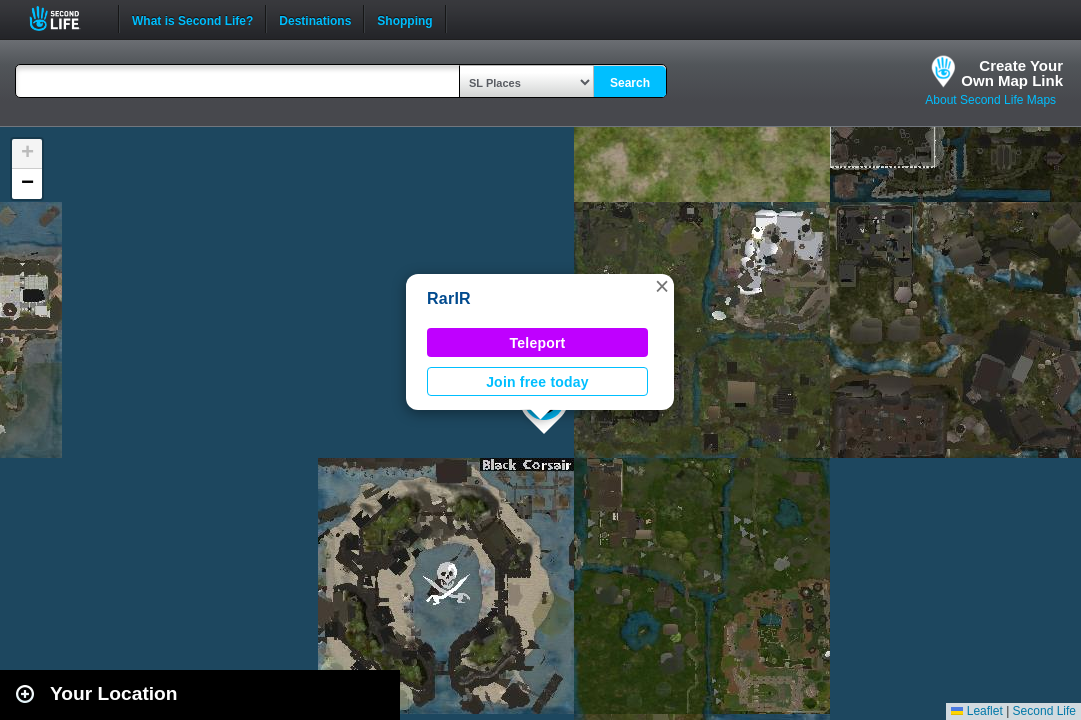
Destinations (315, 19)
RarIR (449, 298)
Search (630, 83)
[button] (662, 286)
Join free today (537, 382)
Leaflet (976, 711)
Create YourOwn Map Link (1012, 73)
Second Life (65, 18)
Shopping (404, 19)
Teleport (538, 343)
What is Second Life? (192, 19)
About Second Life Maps (990, 100)
